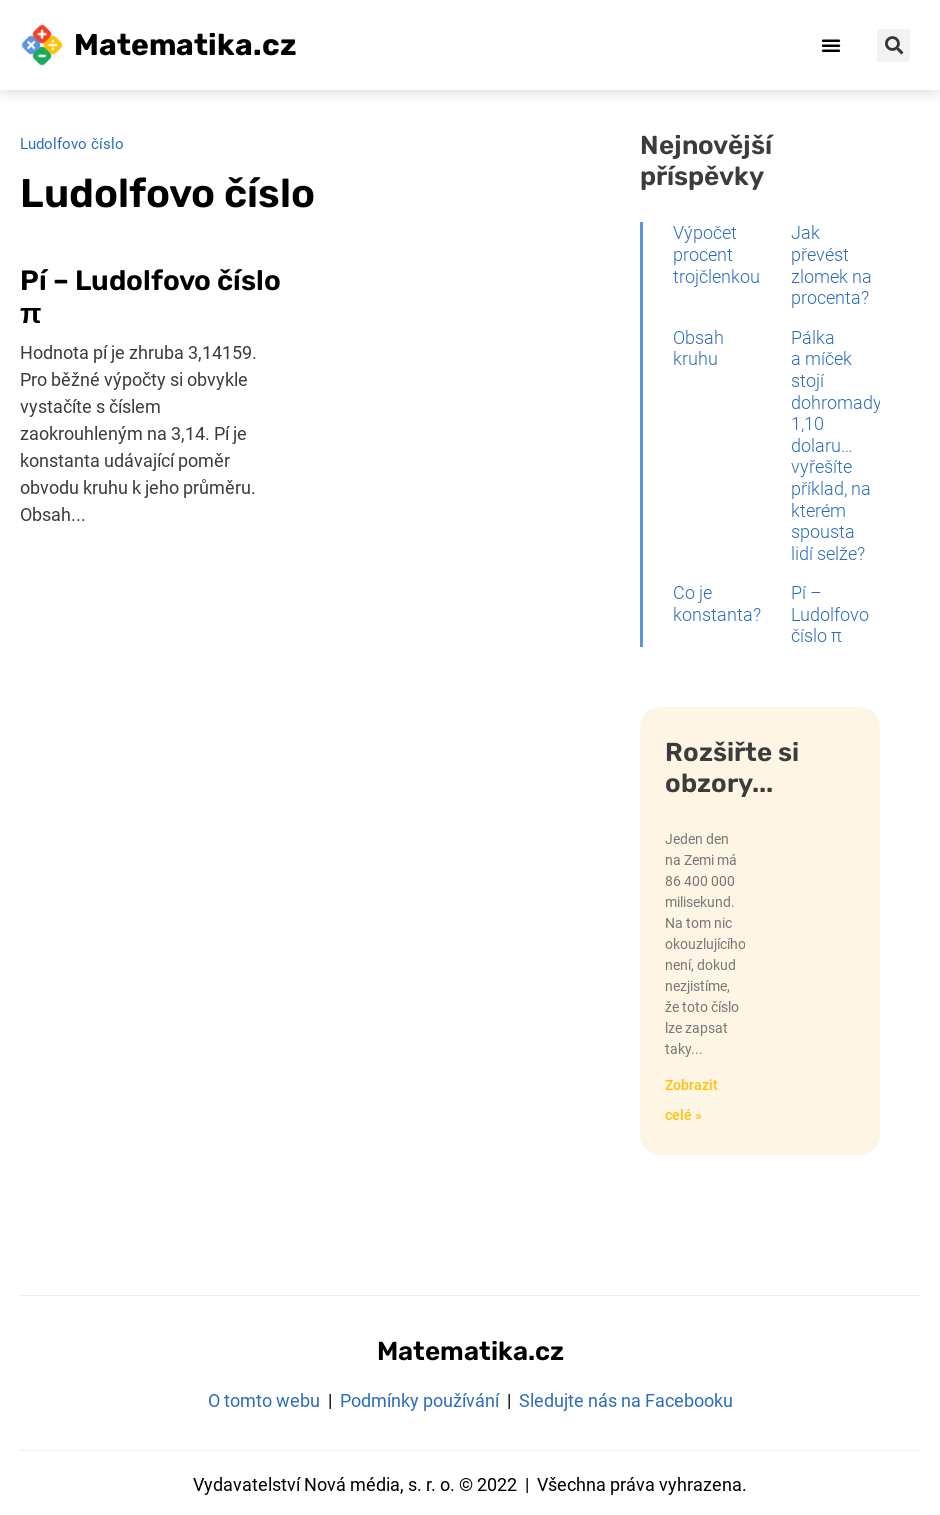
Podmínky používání (419, 1400)
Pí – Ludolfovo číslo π (830, 614)
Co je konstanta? (717, 603)
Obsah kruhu (698, 348)
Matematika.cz (185, 45)
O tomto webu (264, 1400)
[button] (831, 45)
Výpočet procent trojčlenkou (716, 254)
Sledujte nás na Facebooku (626, 1400)
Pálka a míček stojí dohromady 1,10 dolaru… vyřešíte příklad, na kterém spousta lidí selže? (836, 445)
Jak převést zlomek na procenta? (831, 265)
